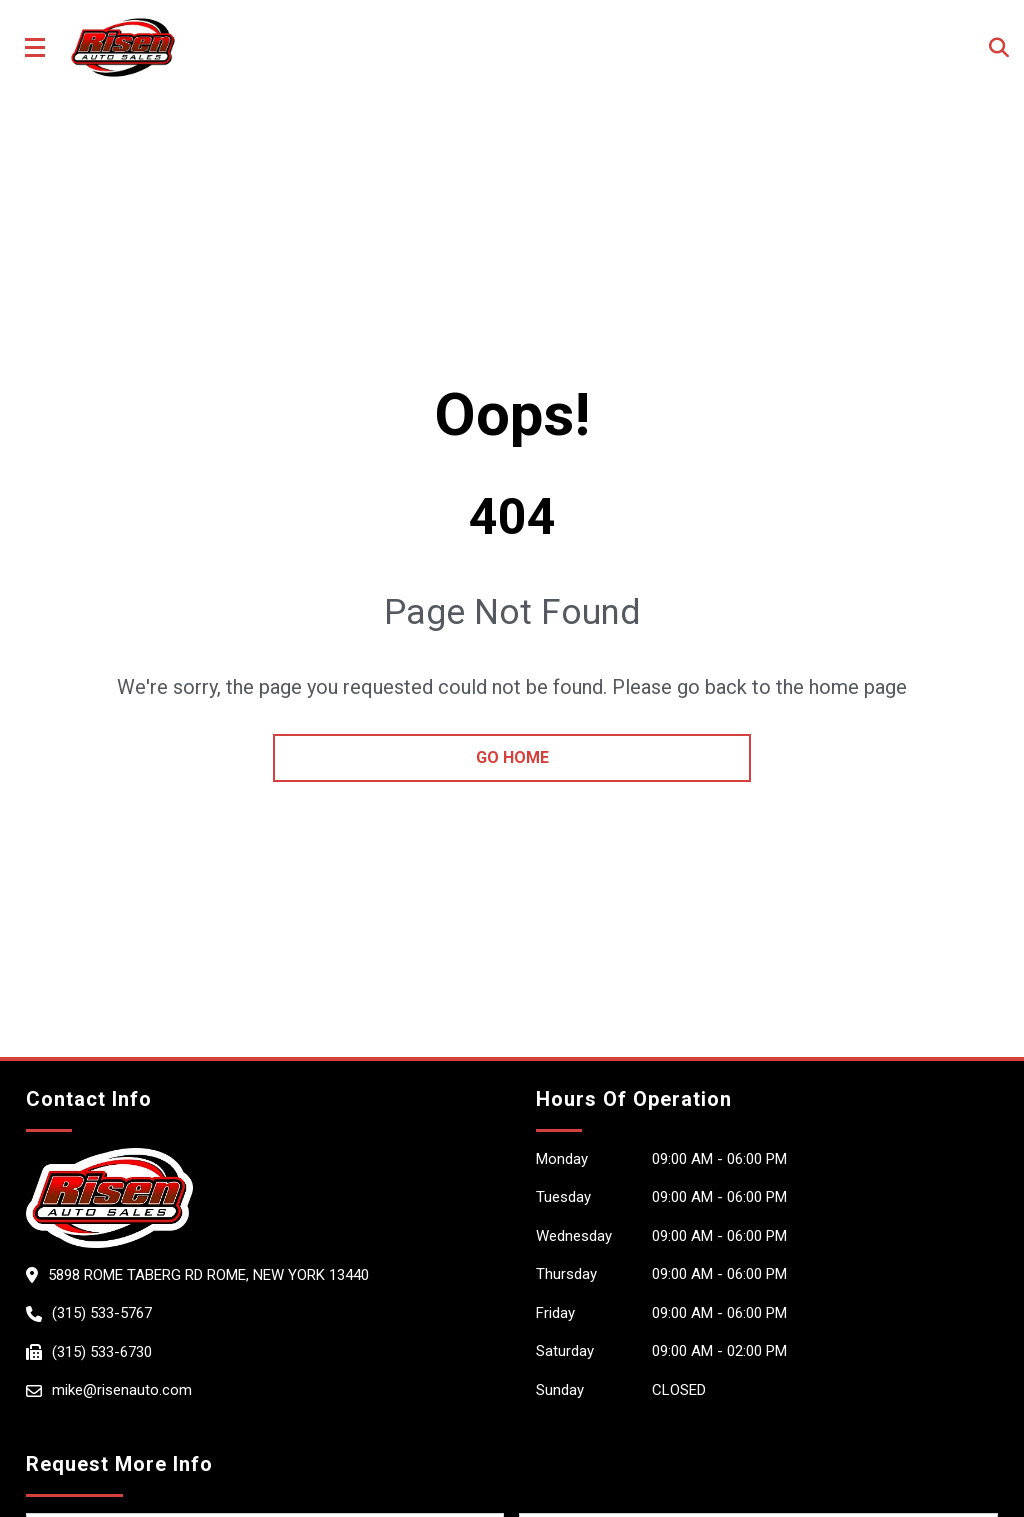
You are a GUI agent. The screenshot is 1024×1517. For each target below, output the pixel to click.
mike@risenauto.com (122, 1390)
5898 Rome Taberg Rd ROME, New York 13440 (208, 1275)
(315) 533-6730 (102, 1352)
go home (512, 757)
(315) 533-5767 (102, 1313)
